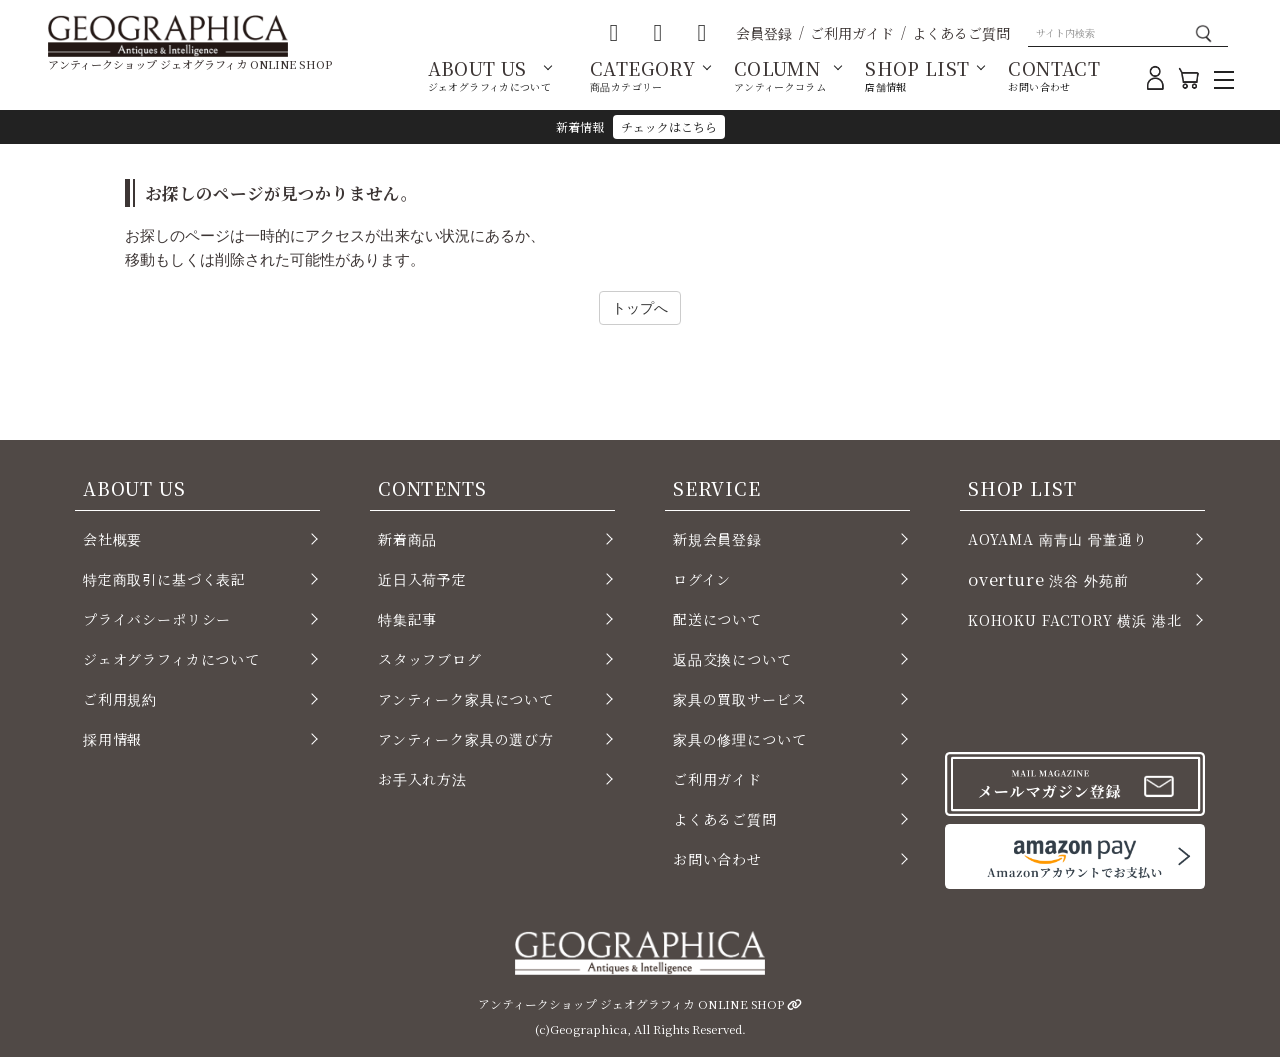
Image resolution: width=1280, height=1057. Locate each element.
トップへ (640, 307)
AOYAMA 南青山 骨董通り (1057, 539)
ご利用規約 (120, 699)
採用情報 (112, 739)
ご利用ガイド (852, 33)
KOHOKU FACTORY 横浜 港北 (1075, 620)
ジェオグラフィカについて (171, 659)
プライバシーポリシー (157, 619)
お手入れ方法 (422, 779)
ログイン (702, 579)
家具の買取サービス (739, 699)
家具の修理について (739, 739)
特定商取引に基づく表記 (164, 579)
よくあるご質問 (961, 33)
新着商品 (407, 539)
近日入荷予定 (422, 579)
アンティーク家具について (466, 699)
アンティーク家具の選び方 (466, 739)
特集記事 (407, 619)
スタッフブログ (430, 659)
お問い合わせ (717, 859)
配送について (717, 619)
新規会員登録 (717, 539)
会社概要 (112, 539)
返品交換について (732, 659)
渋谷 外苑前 (1048, 579)
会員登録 (764, 33)
